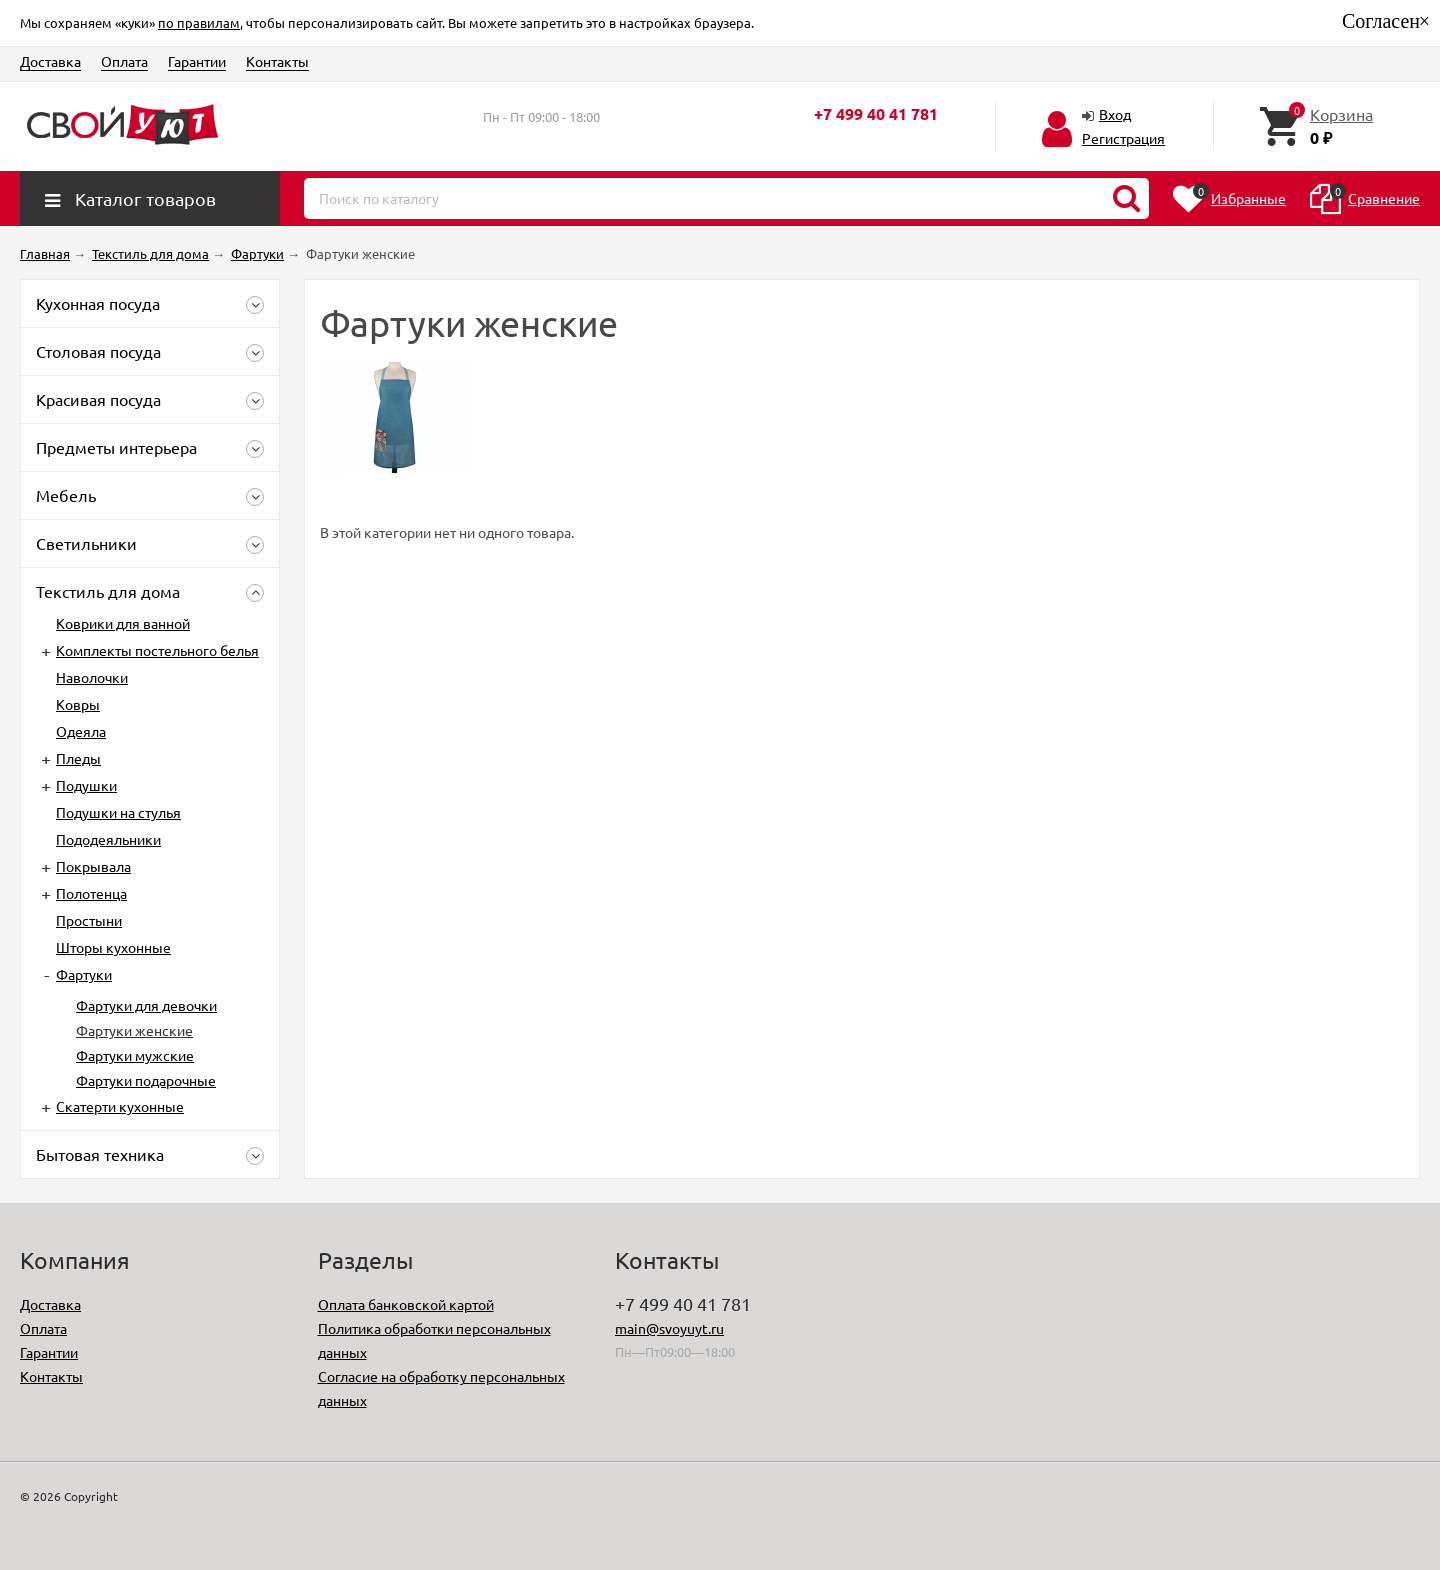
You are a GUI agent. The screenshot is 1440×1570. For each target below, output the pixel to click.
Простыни (89, 920)
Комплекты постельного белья (157, 650)
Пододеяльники (108, 839)
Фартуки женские (134, 1030)
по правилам (199, 22)
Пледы (78, 758)
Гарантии (197, 61)
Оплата (124, 61)
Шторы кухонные (113, 947)
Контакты (277, 61)
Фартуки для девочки (146, 1005)
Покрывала (93, 866)
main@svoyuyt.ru (669, 1328)
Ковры (78, 704)
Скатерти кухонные (120, 1106)
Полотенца (91, 893)
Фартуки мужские (135, 1055)
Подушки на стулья (118, 812)
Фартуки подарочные (146, 1080)
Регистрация (1123, 138)
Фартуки (84, 974)
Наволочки (92, 677)
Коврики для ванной (123, 623)
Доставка (50, 61)
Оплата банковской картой (406, 1304)
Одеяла (81, 731)
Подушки (86, 785)
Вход (1115, 114)
